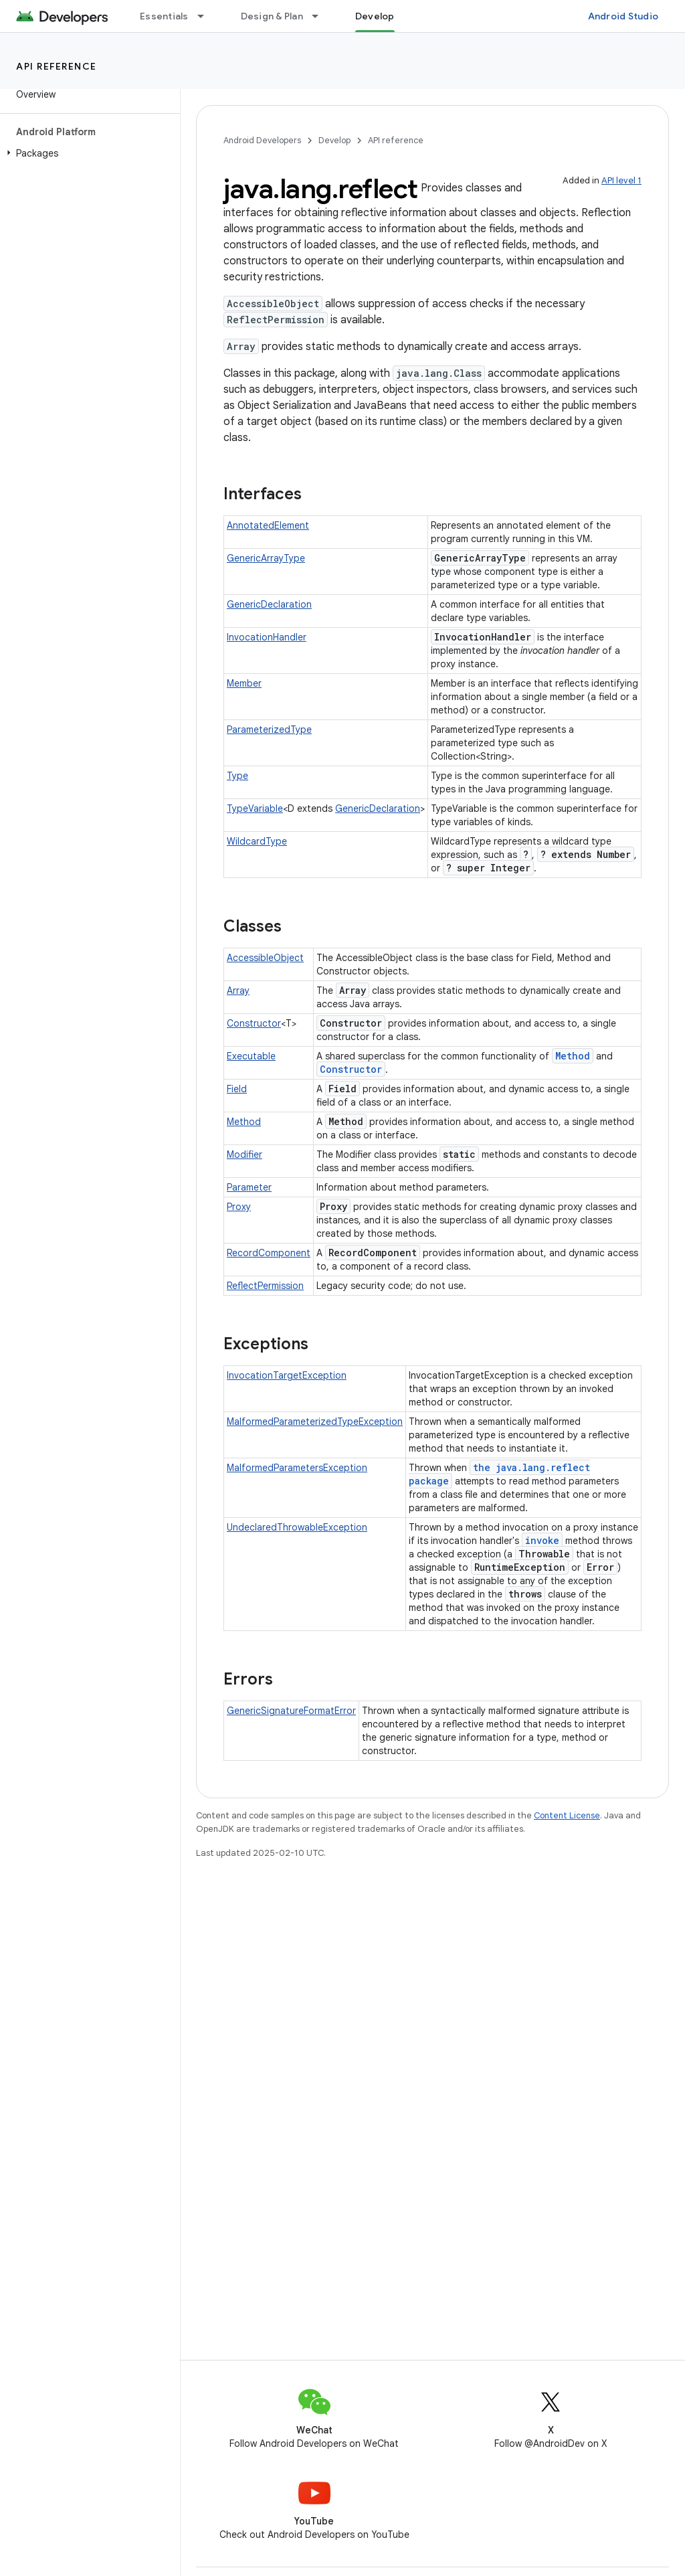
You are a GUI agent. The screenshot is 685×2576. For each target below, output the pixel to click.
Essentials (164, 16)
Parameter (249, 1187)
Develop (334, 140)
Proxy (239, 1207)
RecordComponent (268, 1253)
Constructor (254, 1023)
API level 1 (621, 180)
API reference (56, 66)
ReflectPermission (265, 1286)
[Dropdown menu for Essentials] (207, 16)
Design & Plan (272, 16)
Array (238, 990)
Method (572, 1055)
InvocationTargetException (287, 1375)
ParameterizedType (269, 729)
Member (244, 683)
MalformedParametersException (297, 1468)
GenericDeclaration (269, 604)
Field (237, 1089)
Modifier (244, 1154)
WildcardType (257, 841)
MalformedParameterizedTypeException (315, 1421)
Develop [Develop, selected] (375, 16)
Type (237, 776)
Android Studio (623, 16)
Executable (251, 1056)
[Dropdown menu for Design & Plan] (321, 16)
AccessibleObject (265, 958)
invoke (542, 1540)
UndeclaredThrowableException (297, 1527)
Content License (567, 1815)
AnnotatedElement (268, 525)
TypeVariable (255, 808)
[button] (87, 153)
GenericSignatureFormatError (291, 1711)
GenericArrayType (266, 558)
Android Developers (262, 140)
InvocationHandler (266, 637)
